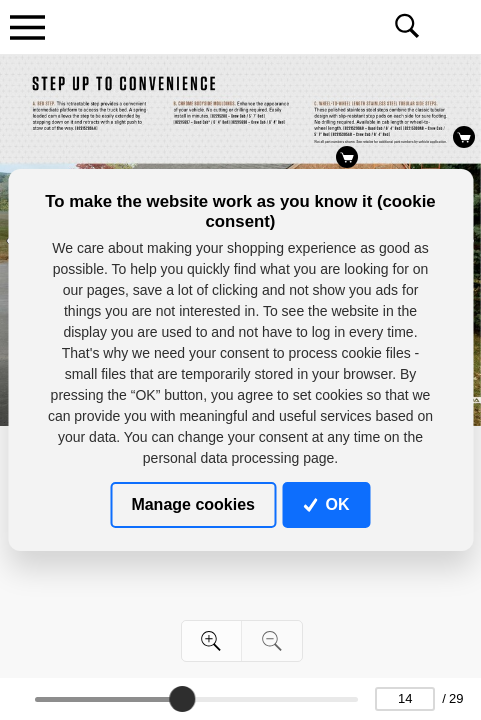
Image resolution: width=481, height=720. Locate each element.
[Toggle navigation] (27, 27)
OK (327, 504)
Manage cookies (193, 504)
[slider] (183, 699)
